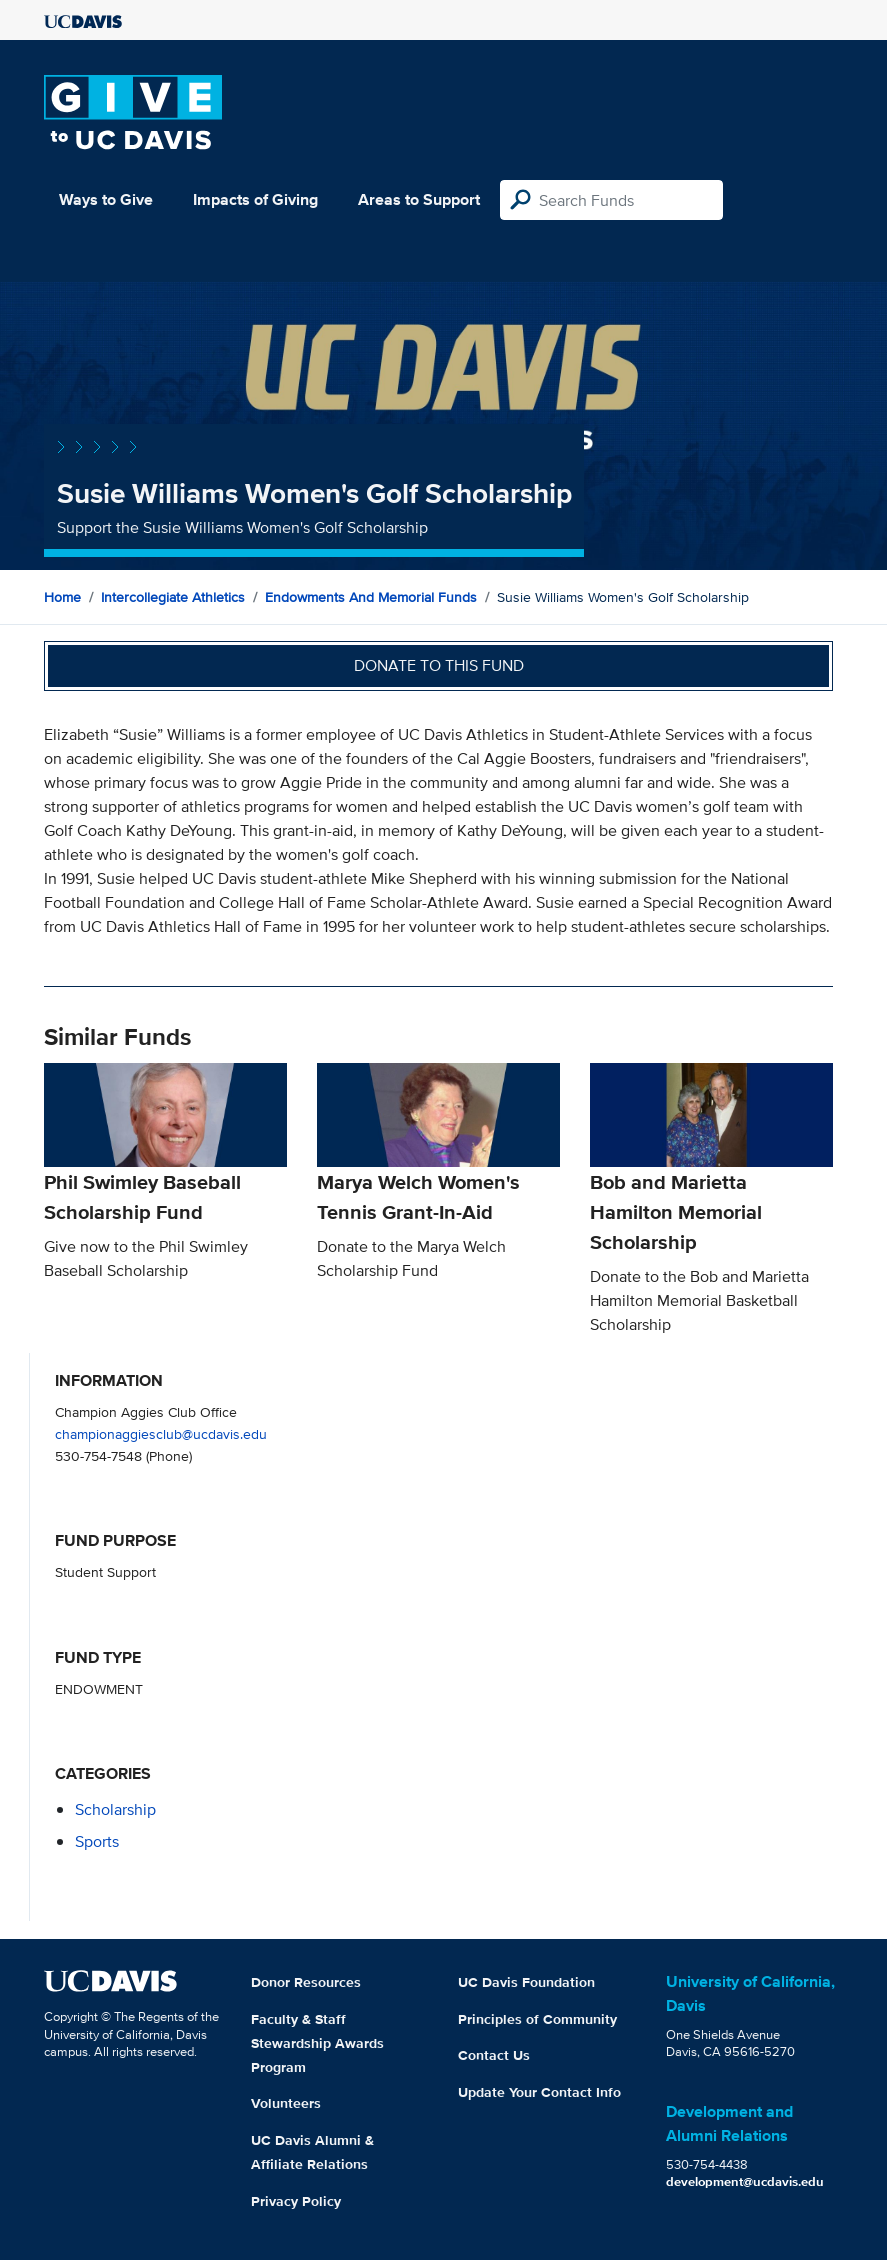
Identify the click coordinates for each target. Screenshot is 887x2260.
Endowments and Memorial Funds (371, 597)
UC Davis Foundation (526, 1982)
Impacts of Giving (255, 199)
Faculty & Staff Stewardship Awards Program (317, 2043)
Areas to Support (419, 199)
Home (62, 597)
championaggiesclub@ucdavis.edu (161, 1433)
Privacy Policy (296, 2201)
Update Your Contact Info (539, 2092)
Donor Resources (306, 1982)
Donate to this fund (439, 665)
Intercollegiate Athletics (173, 597)
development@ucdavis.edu (745, 2181)
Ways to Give (106, 199)
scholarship (115, 1809)
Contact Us (494, 2055)
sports (97, 1841)
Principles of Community (537, 2019)
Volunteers (286, 2103)
